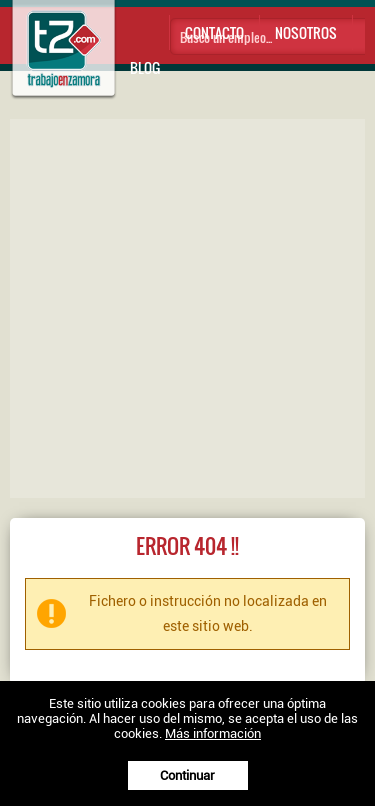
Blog (145, 67)
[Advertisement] (187, 306)
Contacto (214, 32)
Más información (213, 733)
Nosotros (306, 32)
